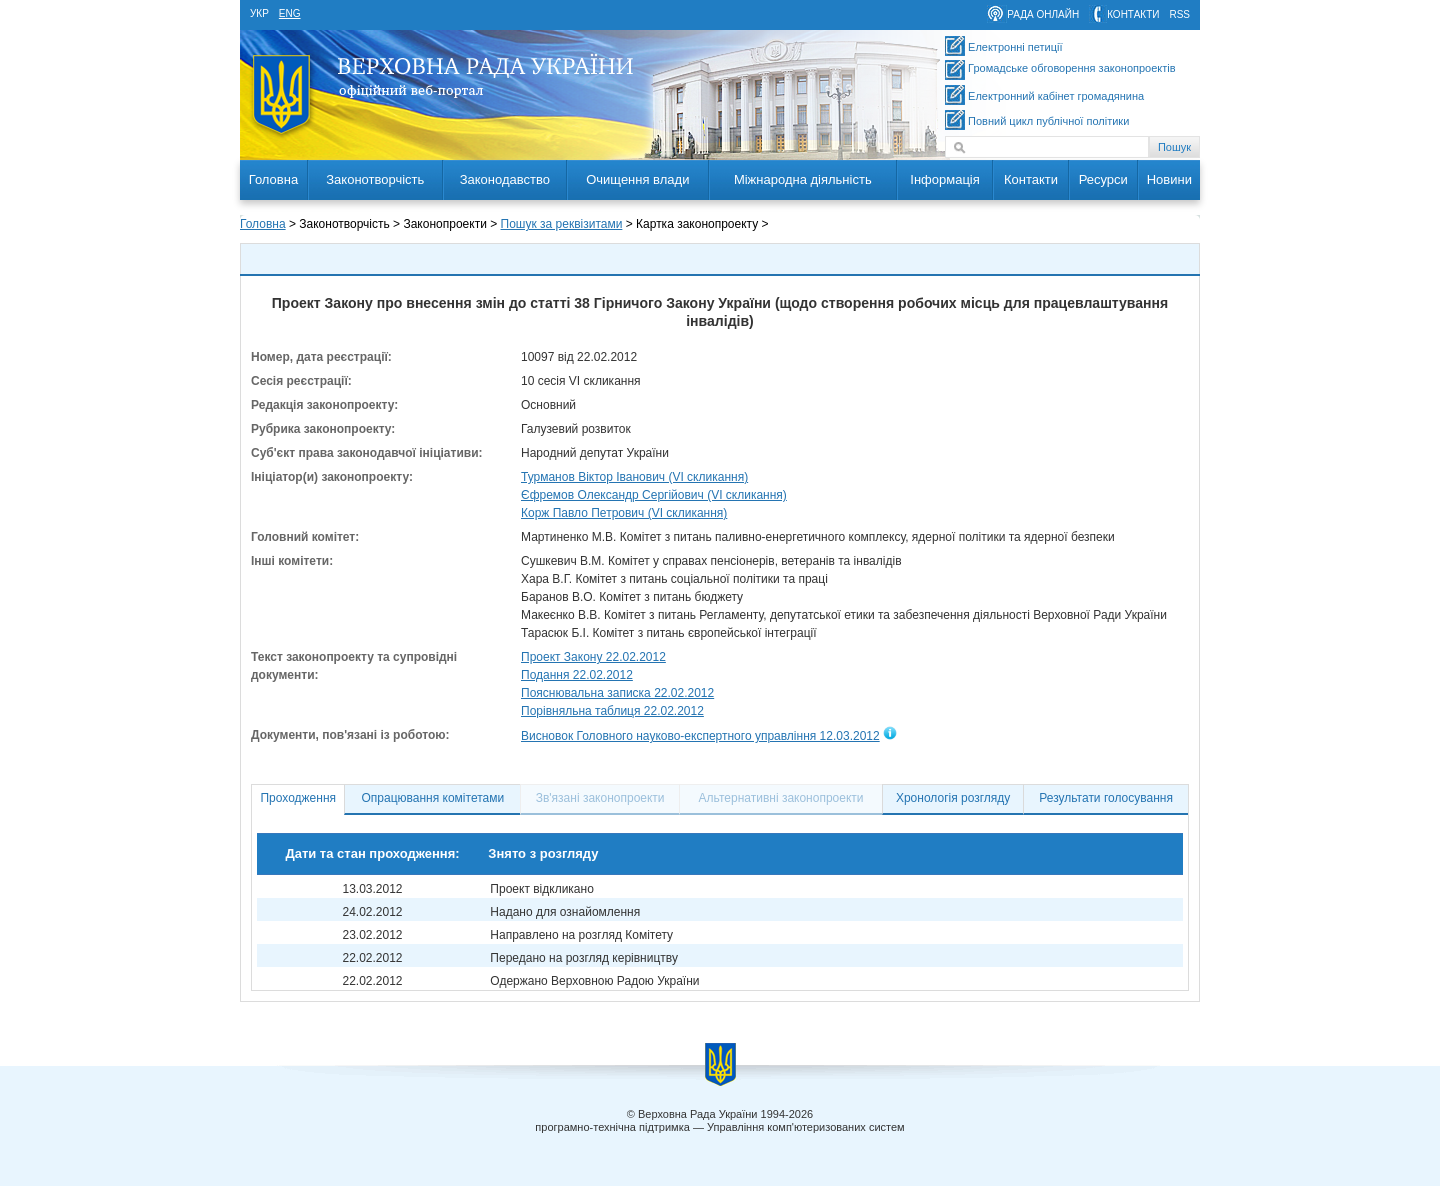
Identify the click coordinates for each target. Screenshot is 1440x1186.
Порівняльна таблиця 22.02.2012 (612, 711)
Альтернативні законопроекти (781, 798)
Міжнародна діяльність (803, 179)
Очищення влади (637, 179)
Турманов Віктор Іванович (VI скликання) (634, 477)
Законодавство (505, 179)
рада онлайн (1043, 14)
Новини (1169, 179)
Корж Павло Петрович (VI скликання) (624, 513)
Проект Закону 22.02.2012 (593, 657)
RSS (1179, 14)
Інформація (945, 179)
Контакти (1031, 179)
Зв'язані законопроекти (600, 798)
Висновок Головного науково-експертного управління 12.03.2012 (700, 736)
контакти (1133, 14)
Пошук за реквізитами (562, 224)
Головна (273, 179)
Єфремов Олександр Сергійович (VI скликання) (654, 495)
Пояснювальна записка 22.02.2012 (617, 693)
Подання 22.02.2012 (577, 675)
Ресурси (1103, 179)
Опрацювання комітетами (433, 798)
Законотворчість (375, 179)
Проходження (298, 798)
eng (290, 13)
